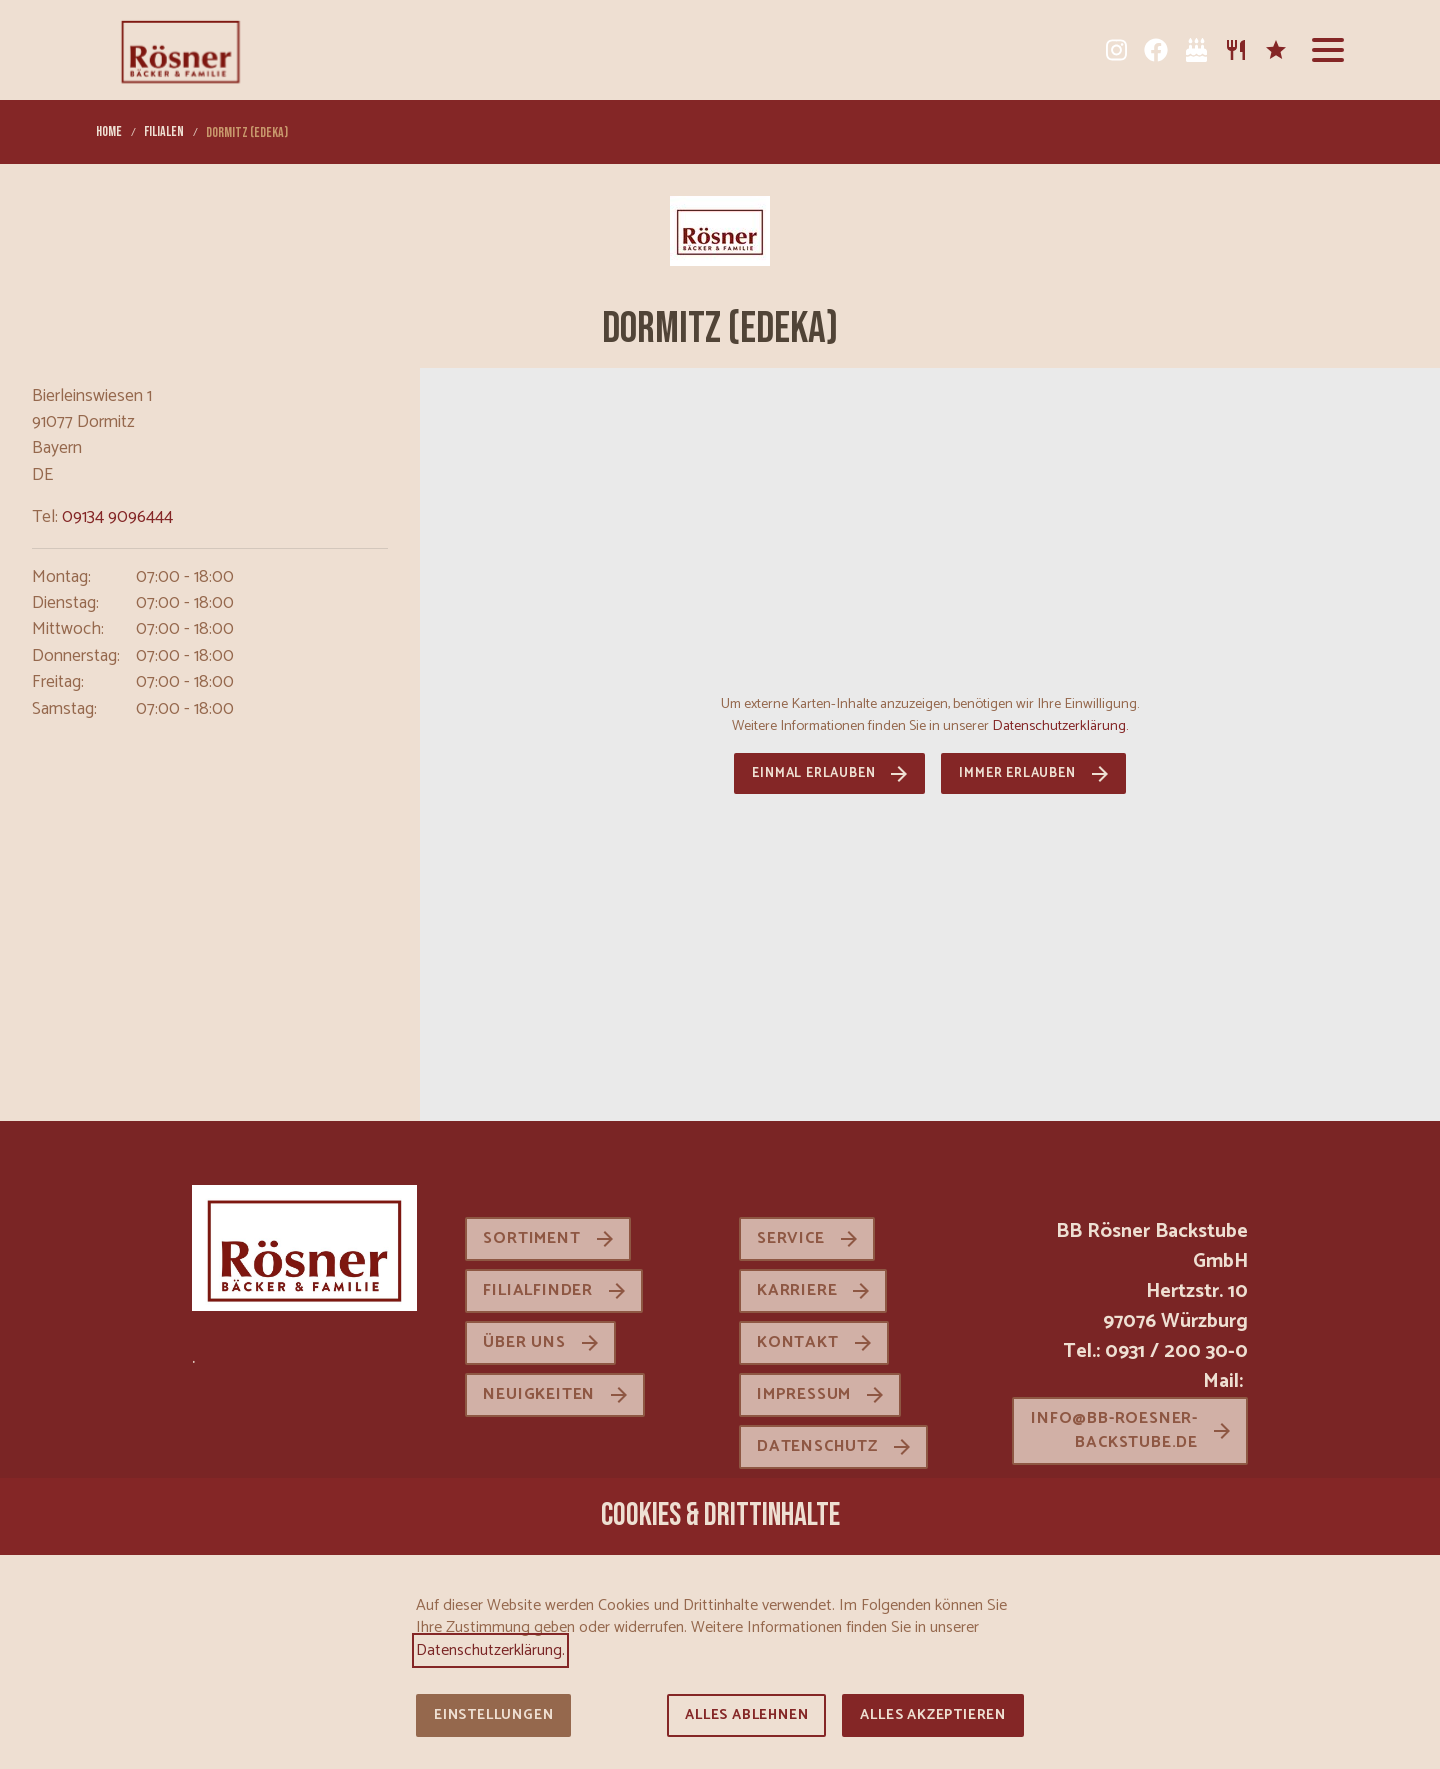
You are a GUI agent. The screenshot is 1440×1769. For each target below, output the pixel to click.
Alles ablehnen (746, 1715)
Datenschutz (817, 1446)
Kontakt (798, 1342)
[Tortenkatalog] (1196, 50)
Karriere (797, 1290)
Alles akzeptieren (933, 1715)
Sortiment (531, 1238)
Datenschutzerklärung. (1060, 726)
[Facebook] (1156, 50)
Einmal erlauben (813, 773)
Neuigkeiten (539, 1394)
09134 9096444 (117, 517)
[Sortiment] (1236, 50)
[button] (1328, 50)
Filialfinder (538, 1290)
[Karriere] (1276, 50)
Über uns (524, 1342)
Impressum (804, 1394)
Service (791, 1238)
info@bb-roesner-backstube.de (1114, 1430)
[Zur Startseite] (180, 50)
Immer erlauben (1017, 773)
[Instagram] (1116, 50)
